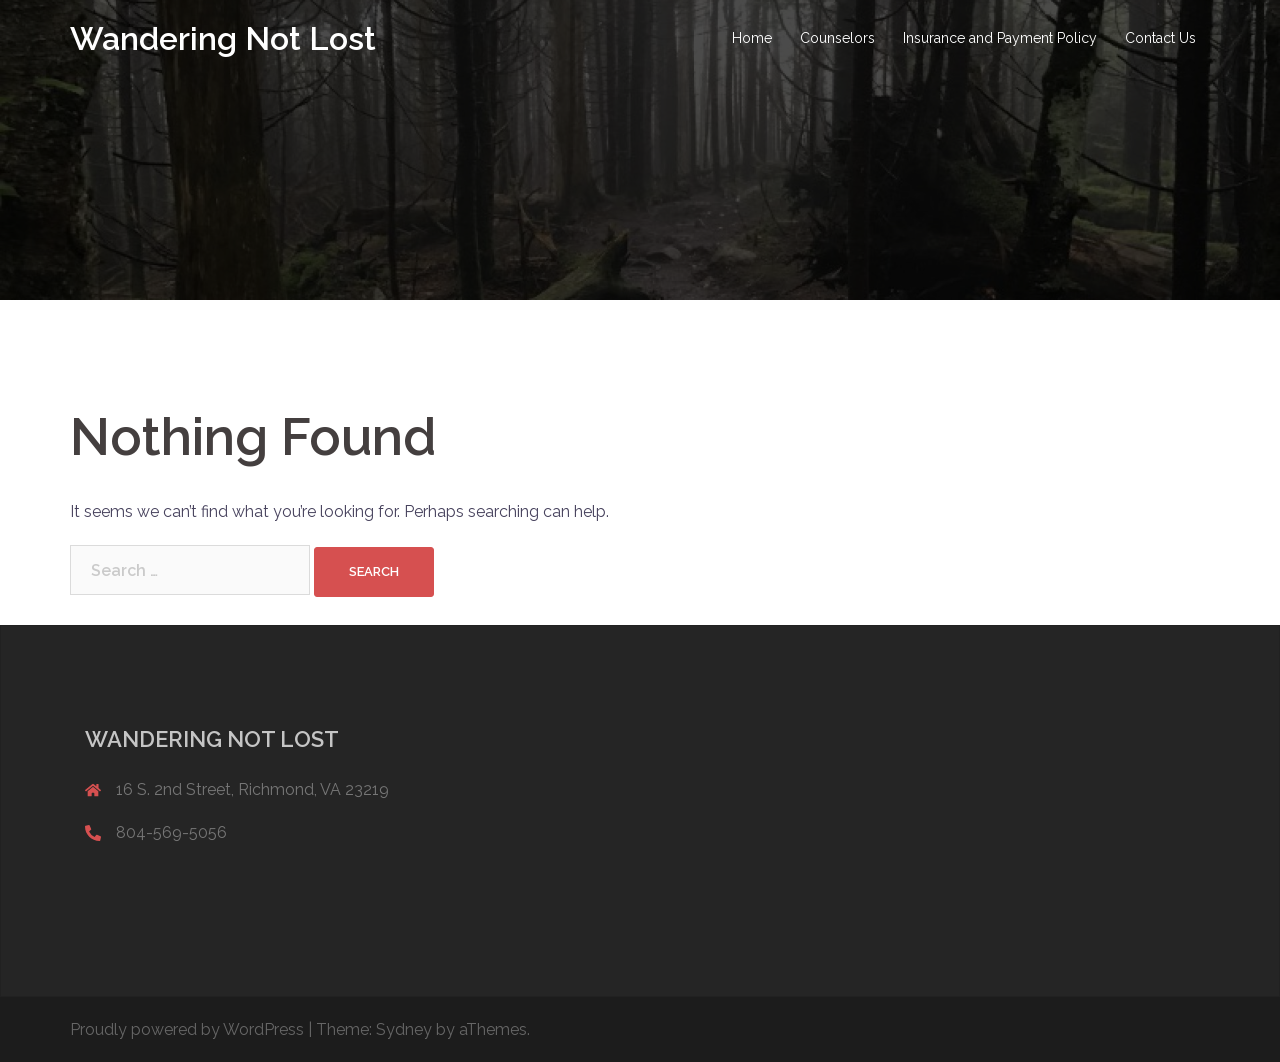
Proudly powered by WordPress (187, 1029)
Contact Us (1160, 38)
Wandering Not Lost (223, 38)
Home (752, 38)
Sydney (404, 1029)
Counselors (837, 38)
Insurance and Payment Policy (1000, 38)
